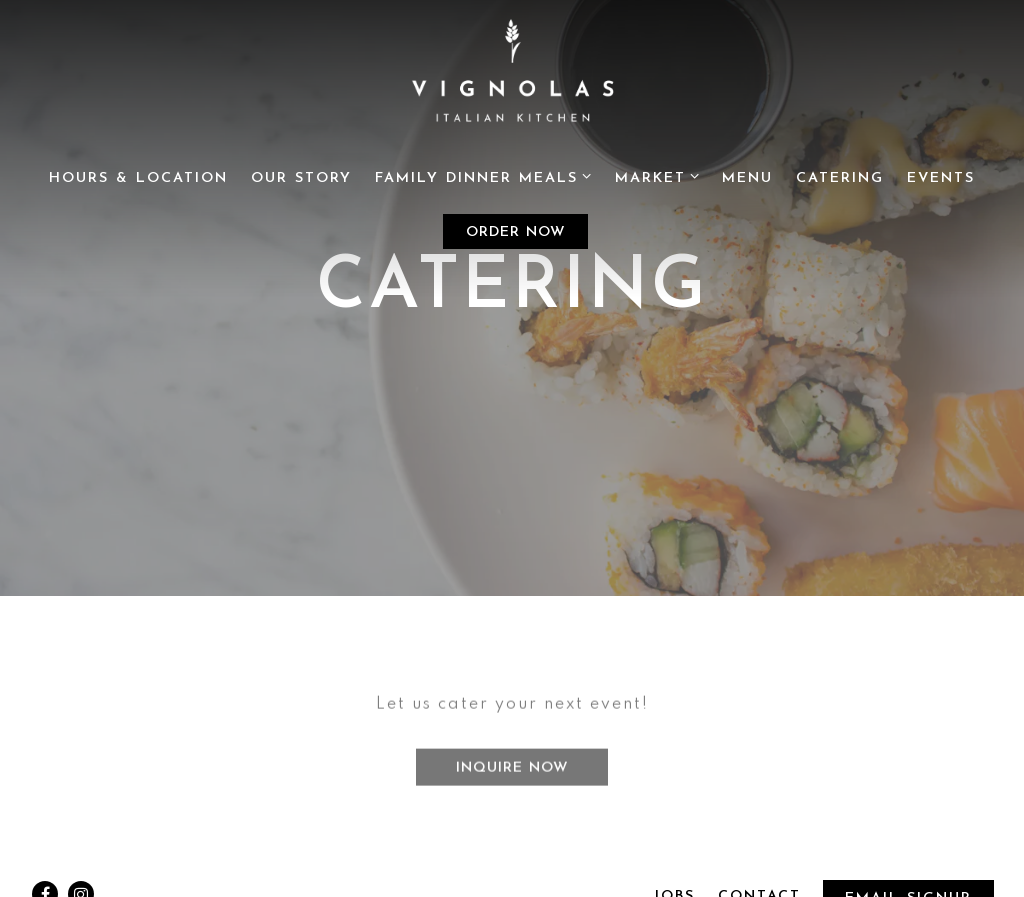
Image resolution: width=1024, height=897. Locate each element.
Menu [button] (747, 178)
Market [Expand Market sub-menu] (658, 176)
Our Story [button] (301, 178)
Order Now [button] (516, 232)
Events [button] (941, 178)
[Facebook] (45, 876)
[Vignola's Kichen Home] (512, 76)
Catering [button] (840, 178)
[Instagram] (81, 876)
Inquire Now (512, 757)
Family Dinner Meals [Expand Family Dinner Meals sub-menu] (484, 176)
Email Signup (908, 879)
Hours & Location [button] (138, 178)
